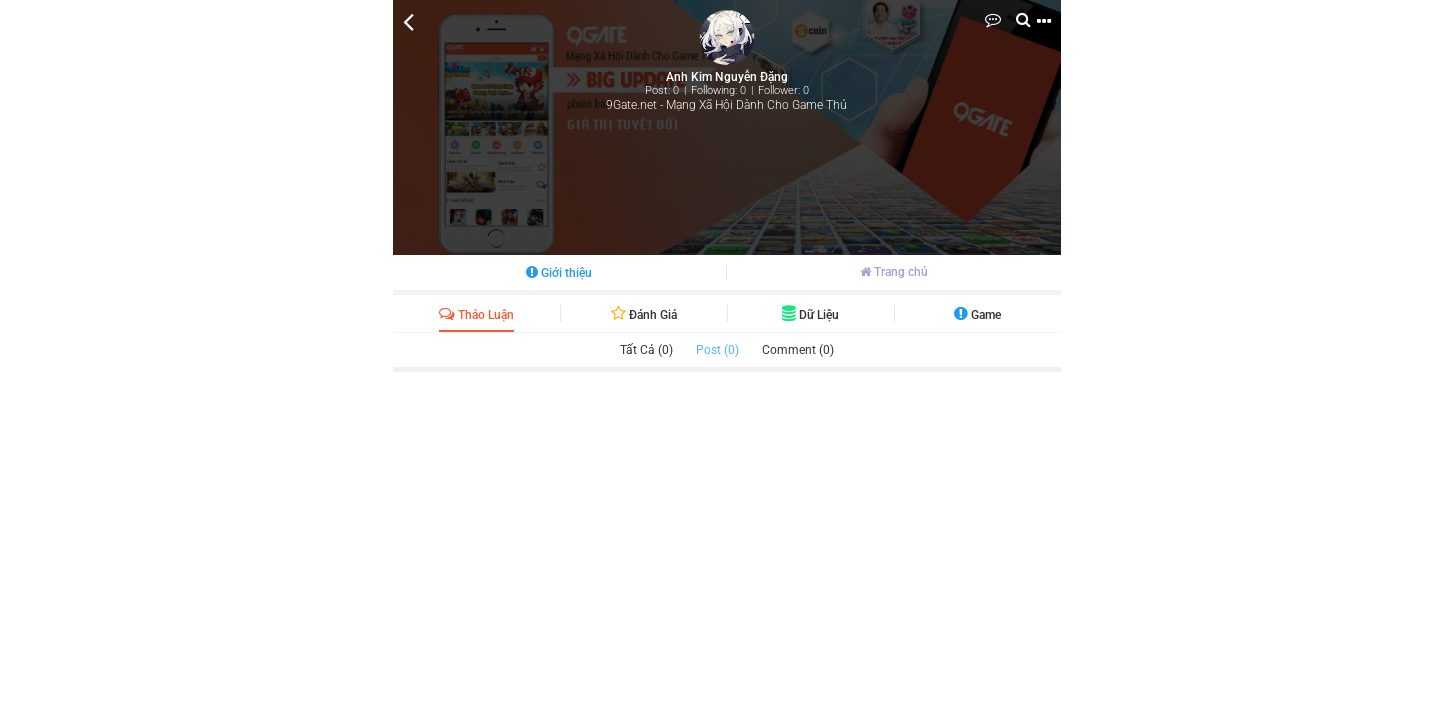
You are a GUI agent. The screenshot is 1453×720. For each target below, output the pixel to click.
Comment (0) (798, 350)
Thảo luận (476, 315)
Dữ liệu (810, 315)
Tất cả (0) (646, 350)
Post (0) (717, 350)
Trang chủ (894, 272)
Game (977, 315)
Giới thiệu (559, 273)
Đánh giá (644, 315)
